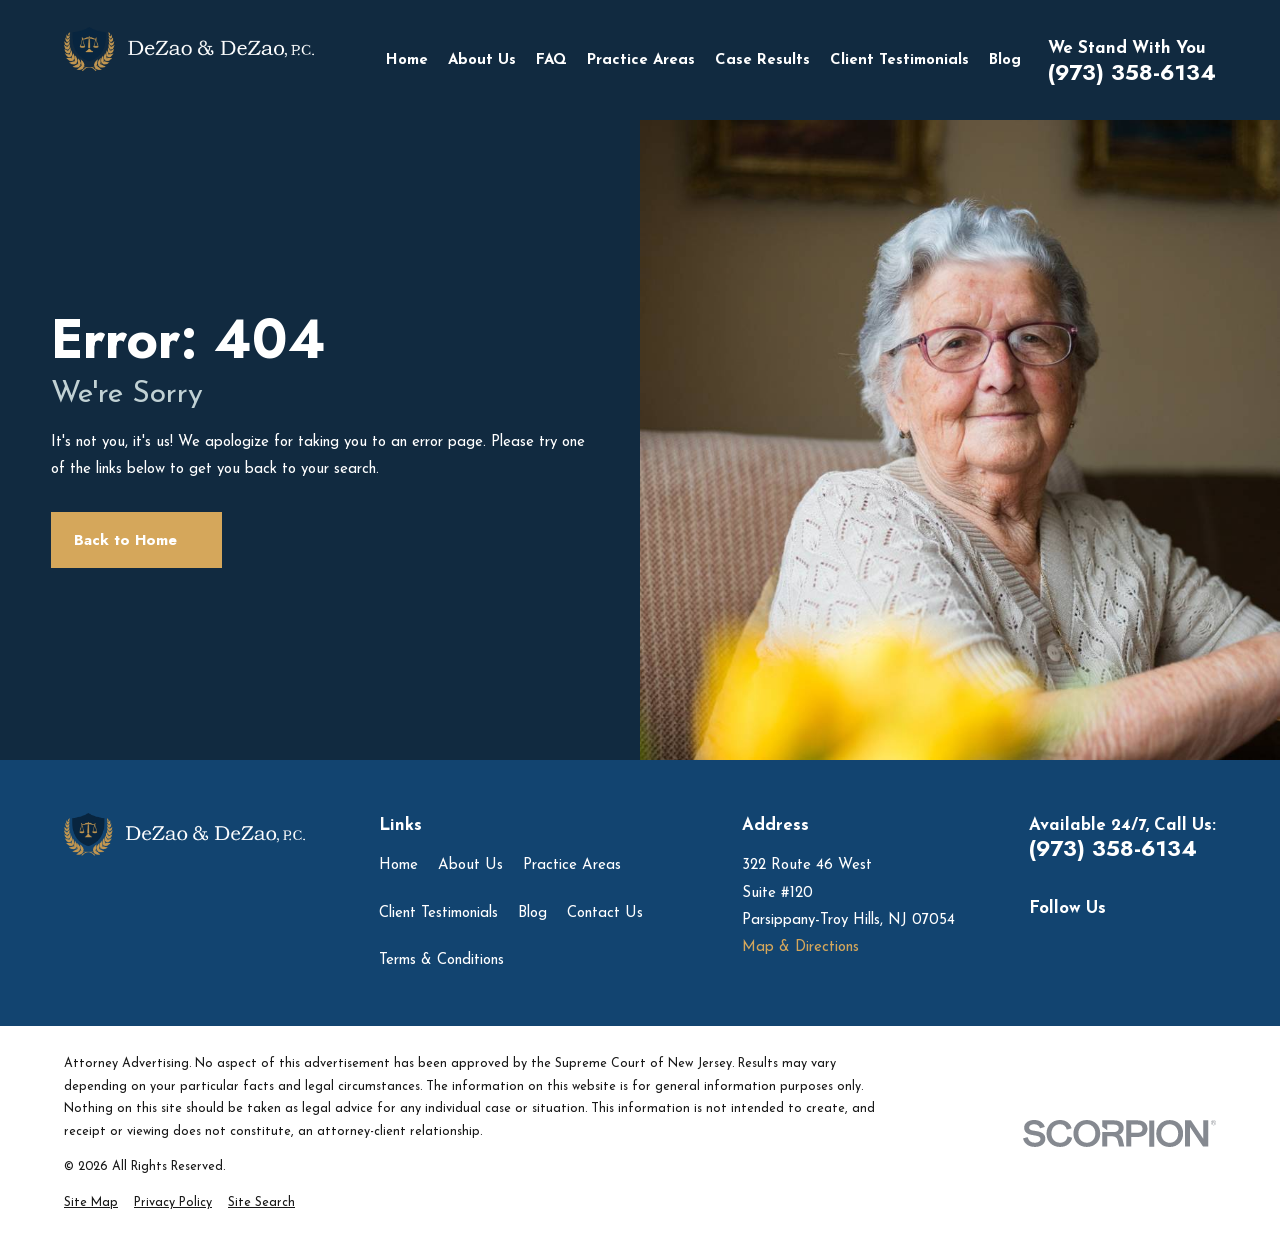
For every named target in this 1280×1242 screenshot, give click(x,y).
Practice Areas (572, 865)
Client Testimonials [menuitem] (899, 60)
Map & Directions (800, 947)
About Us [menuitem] (482, 60)
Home (398, 865)
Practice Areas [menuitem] (641, 60)
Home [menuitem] (407, 60)
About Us (470, 865)
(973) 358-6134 (1132, 73)
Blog (532, 913)
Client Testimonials (438, 913)
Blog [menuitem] (1005, 60)
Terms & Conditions (441, 960)
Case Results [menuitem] (762, 60)
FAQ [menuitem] (551, 60)
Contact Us (605, 913)
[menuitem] (91, 1203)
